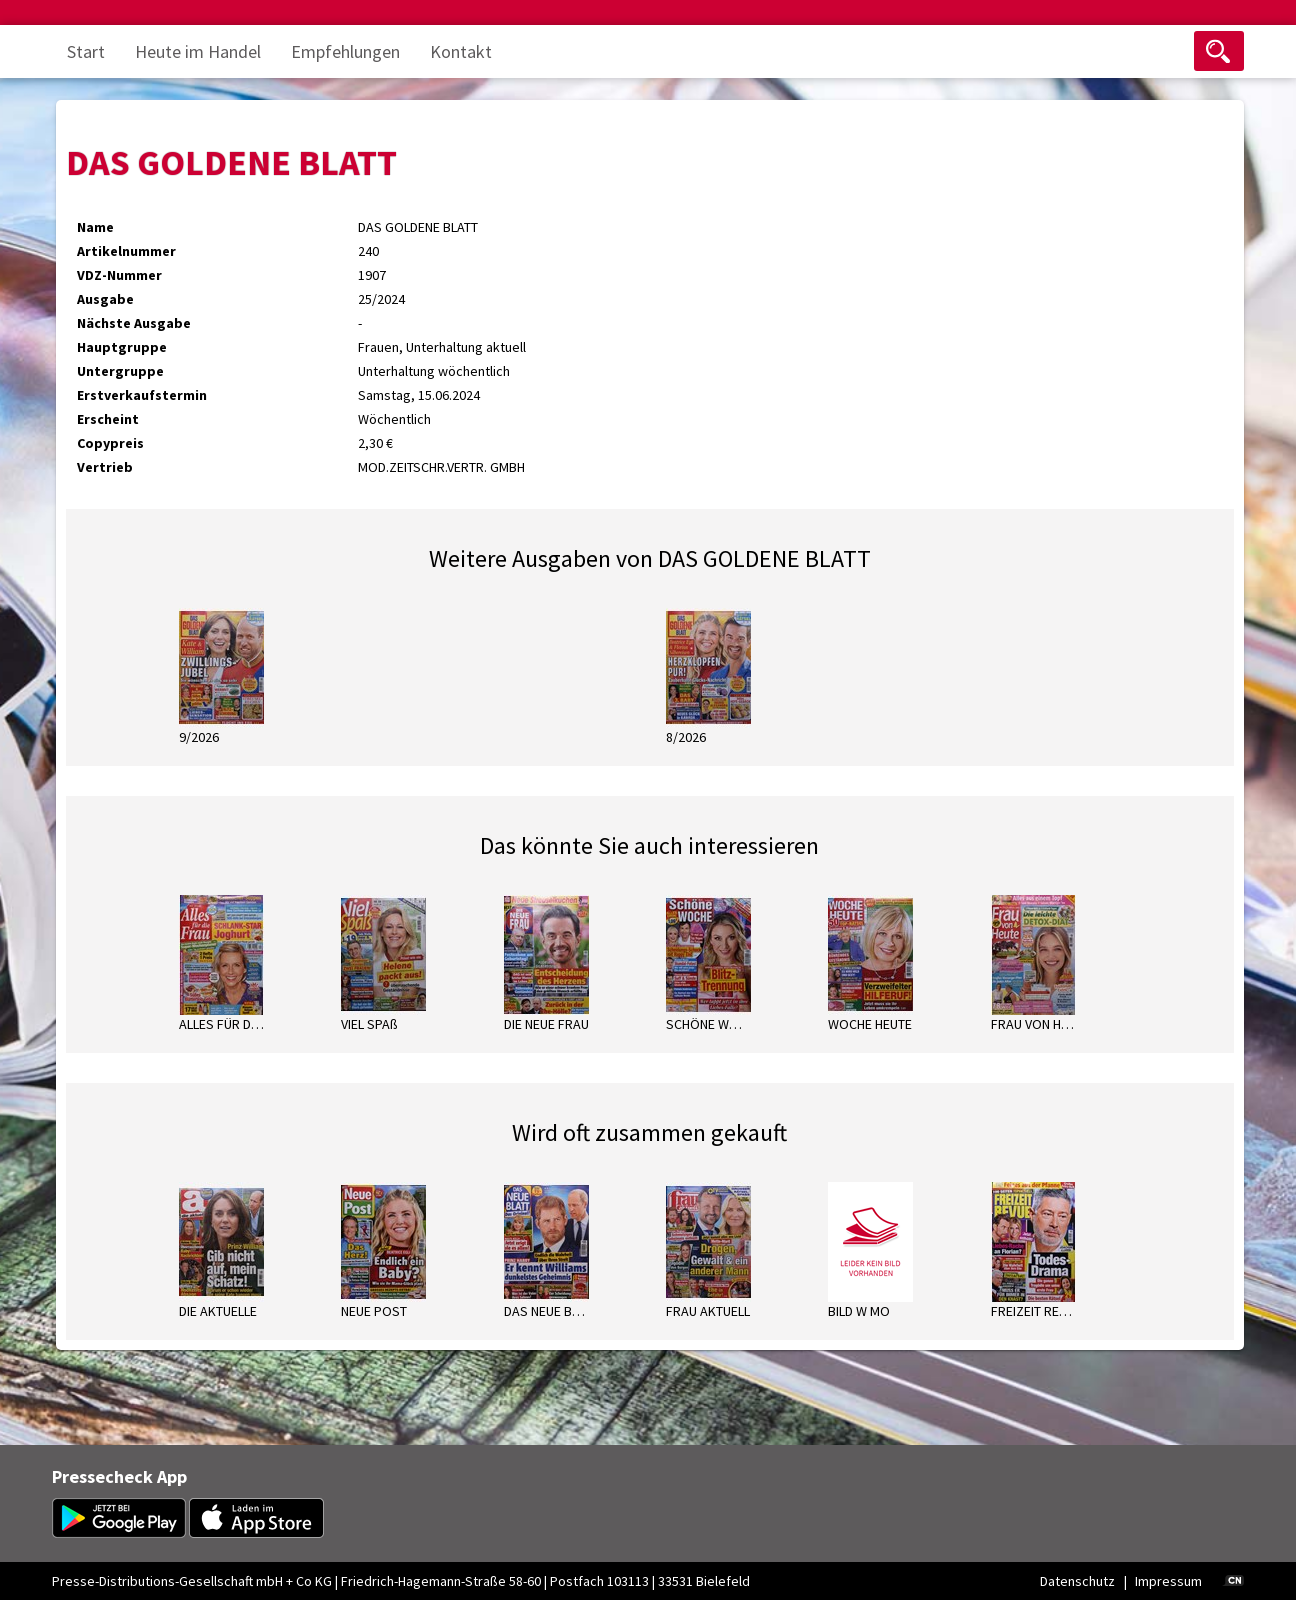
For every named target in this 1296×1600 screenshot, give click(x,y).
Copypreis (110, 443)
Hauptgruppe (122, 347)
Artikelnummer (126, 251)
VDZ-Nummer (119, 275)
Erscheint (108, 419)
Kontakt (461, 51)
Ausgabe (105, 299)
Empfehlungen (345, 51)
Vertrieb (105, 467)
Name (95, 227)
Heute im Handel (198, 51)
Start (86, 51)
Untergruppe (120, 371)
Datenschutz (1077, 1581)
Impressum (1168, 1581)
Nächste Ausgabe (134, 323)
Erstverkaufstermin (142, 395)
